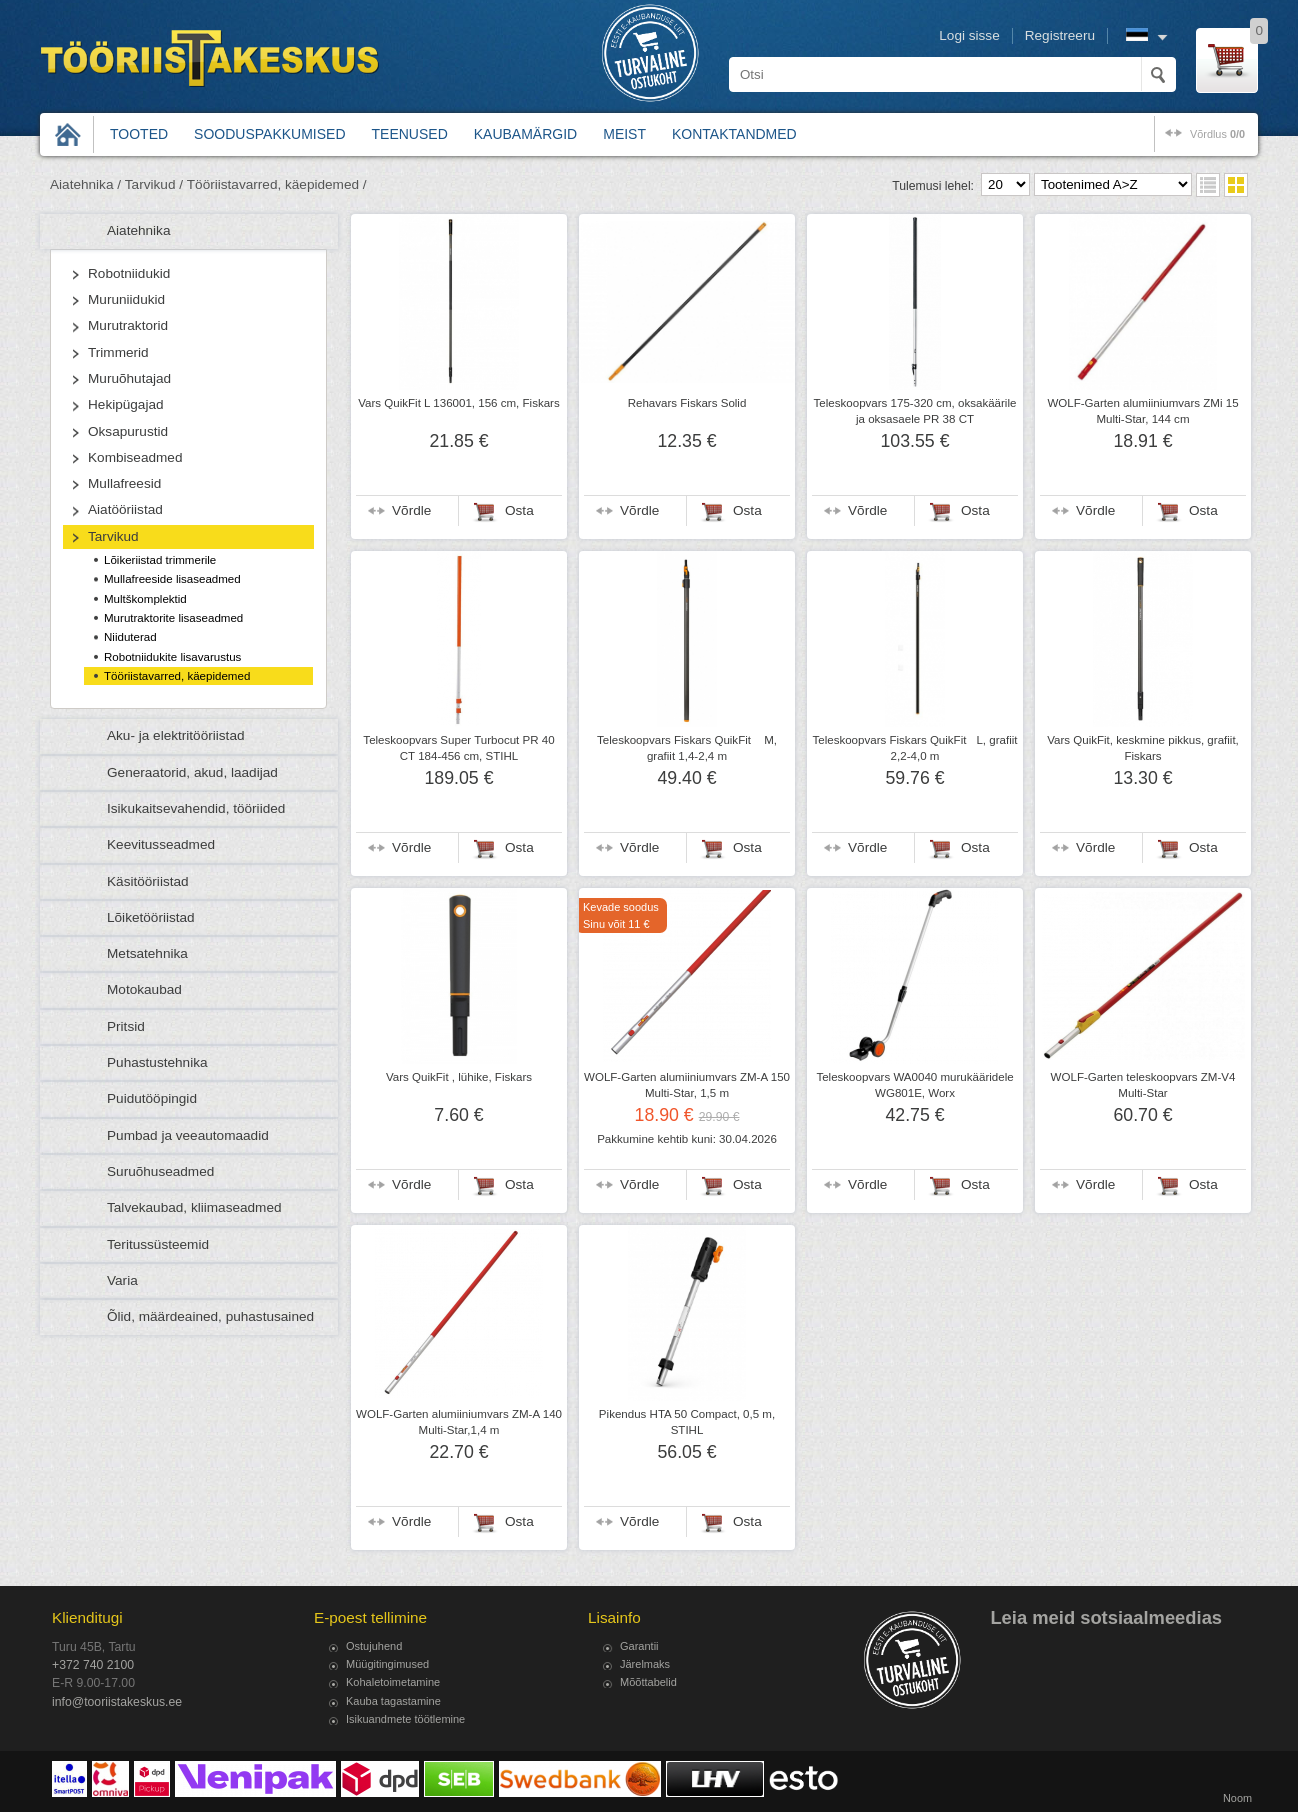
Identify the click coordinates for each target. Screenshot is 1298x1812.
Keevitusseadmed (161, 844)
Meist (624, 134)
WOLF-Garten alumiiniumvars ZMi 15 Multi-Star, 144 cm (1142, 411)
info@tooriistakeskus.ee (117, 1702)
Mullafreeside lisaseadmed (172, 579)
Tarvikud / (154, 184)
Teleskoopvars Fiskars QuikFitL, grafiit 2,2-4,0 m (914, 748)
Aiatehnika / (85, 184)
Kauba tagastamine (393, 1701)
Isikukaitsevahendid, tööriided (196, 808)
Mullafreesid (124, 483)
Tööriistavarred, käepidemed (177, 676)
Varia (122, 1280)
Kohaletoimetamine (393, 1682)
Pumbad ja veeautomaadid (188, 1135)
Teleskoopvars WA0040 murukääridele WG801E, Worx (914, 1085)
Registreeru (1060, 35)
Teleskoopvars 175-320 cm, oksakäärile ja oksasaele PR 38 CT (915, 411)
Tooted (139, 134)
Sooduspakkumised (269, 134)
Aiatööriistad (125, 509)
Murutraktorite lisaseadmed (173, 618)
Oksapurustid (128, 431)
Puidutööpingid (152, 1098)
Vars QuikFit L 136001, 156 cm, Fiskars (459, 403)
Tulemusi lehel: (933, 186)
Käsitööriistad (148, 881)
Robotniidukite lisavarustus (172, 657)
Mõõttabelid (648, 1682)
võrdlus (1217, 134)
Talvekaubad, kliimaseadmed (194, 1207)
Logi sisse (969, 35)
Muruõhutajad (129, 378)
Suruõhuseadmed (160, 1171)
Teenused (410, 134)
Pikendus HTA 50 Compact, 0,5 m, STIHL (687, 1422)
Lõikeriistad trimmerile (160, 560)
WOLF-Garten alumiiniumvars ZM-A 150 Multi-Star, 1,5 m (687, 1085)
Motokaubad (144, 989)
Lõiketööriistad (151, 917)
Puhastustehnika (157, 1062)
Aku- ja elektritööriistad (176, 735)
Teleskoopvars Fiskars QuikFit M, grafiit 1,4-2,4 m (687, 748)
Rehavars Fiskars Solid (687, 403)
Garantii (639, 1646)
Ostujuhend (374, 1646)
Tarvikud (113, 536)
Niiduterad (130, 637)
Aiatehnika (138, 230)
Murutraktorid (128, 325)
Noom (1237, 1798)
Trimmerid (118, 352)
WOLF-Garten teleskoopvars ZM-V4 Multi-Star (1143, 1085)
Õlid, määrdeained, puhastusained (210, 1316)
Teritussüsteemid (158, 1244)
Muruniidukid (126, 299)
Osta (519, 510)
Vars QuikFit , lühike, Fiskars (459, 1077)
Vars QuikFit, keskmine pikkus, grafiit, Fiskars (1143, 748)
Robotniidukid (129, 273)
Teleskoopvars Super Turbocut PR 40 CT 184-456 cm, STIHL (458, 748)
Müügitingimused (387, 1664)
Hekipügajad (126, 404)
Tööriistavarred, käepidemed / (277, 184)
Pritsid (126, 1026)
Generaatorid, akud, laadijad (192, 772)
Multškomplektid (145, 599)
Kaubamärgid (525, 134)
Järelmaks (645, 1664)
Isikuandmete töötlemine (405, 1719)
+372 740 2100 (93, 1665)
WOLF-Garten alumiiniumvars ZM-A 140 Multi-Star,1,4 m (459, 1422)
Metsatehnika (147, 953)
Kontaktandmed (734, 134)
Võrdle (411, 510)
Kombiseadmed (135, 457)
